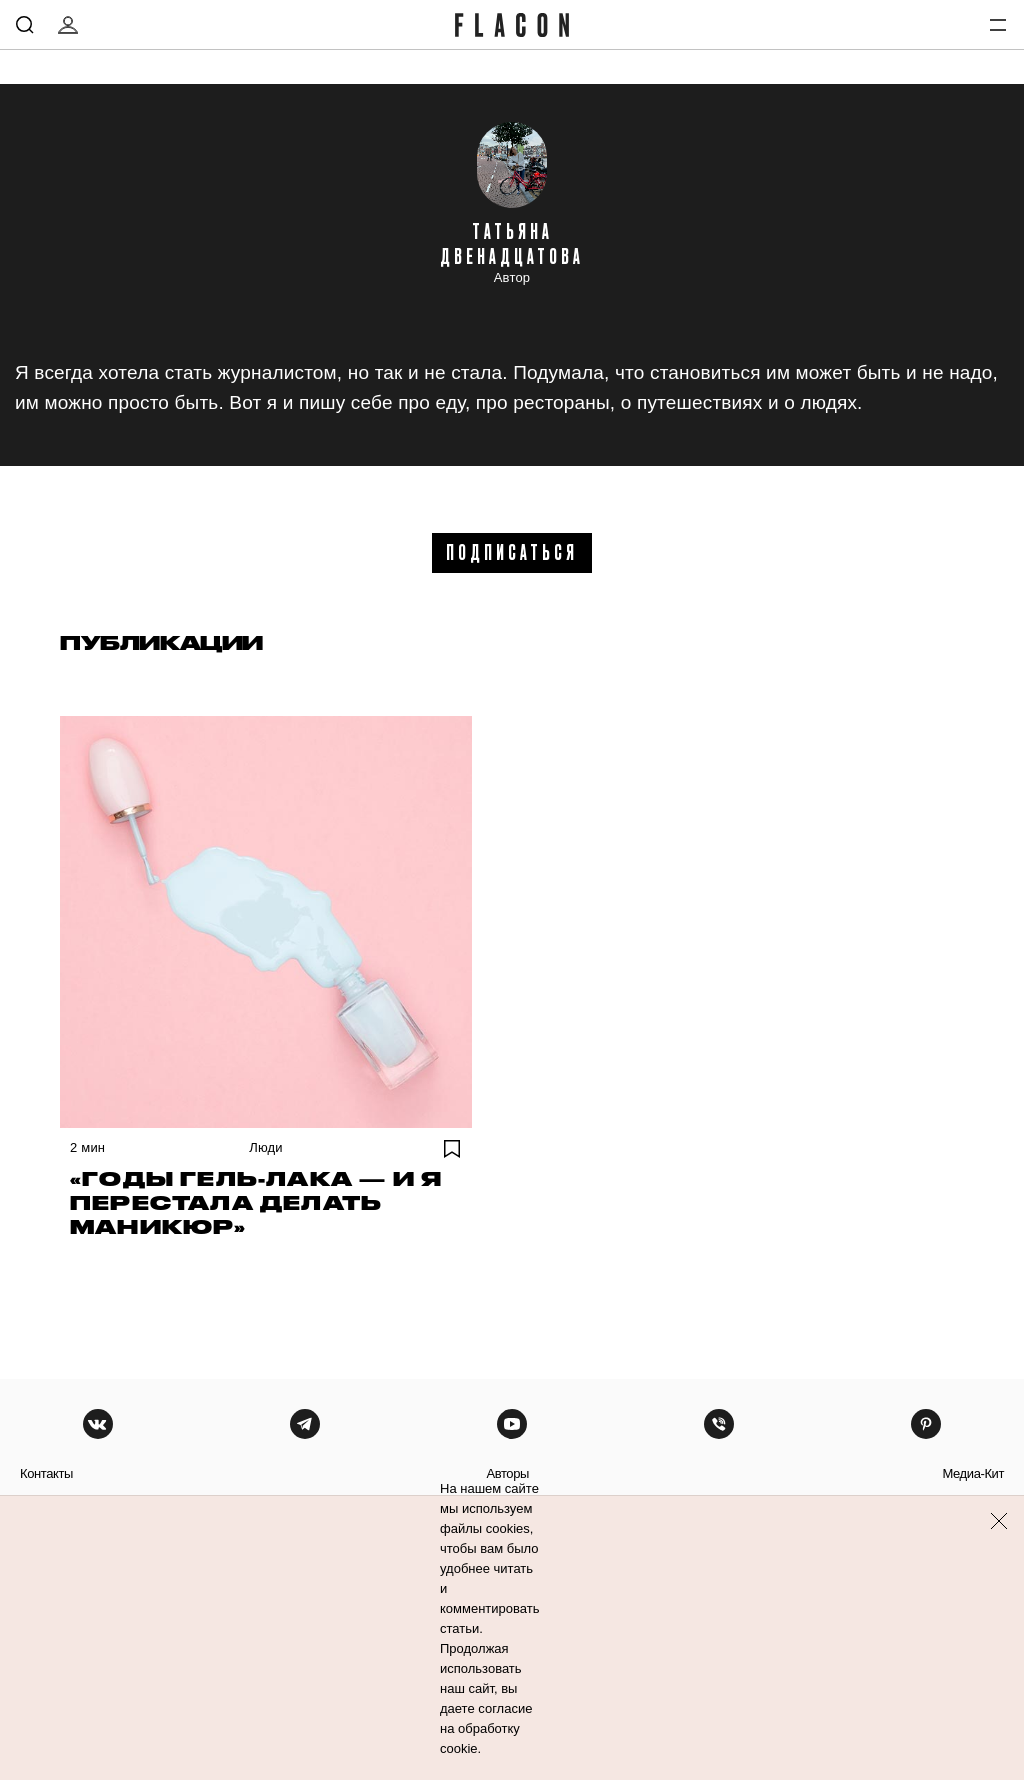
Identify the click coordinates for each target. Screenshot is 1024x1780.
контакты (46, 1473)
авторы (507, 1473)
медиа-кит (973, 1473)
